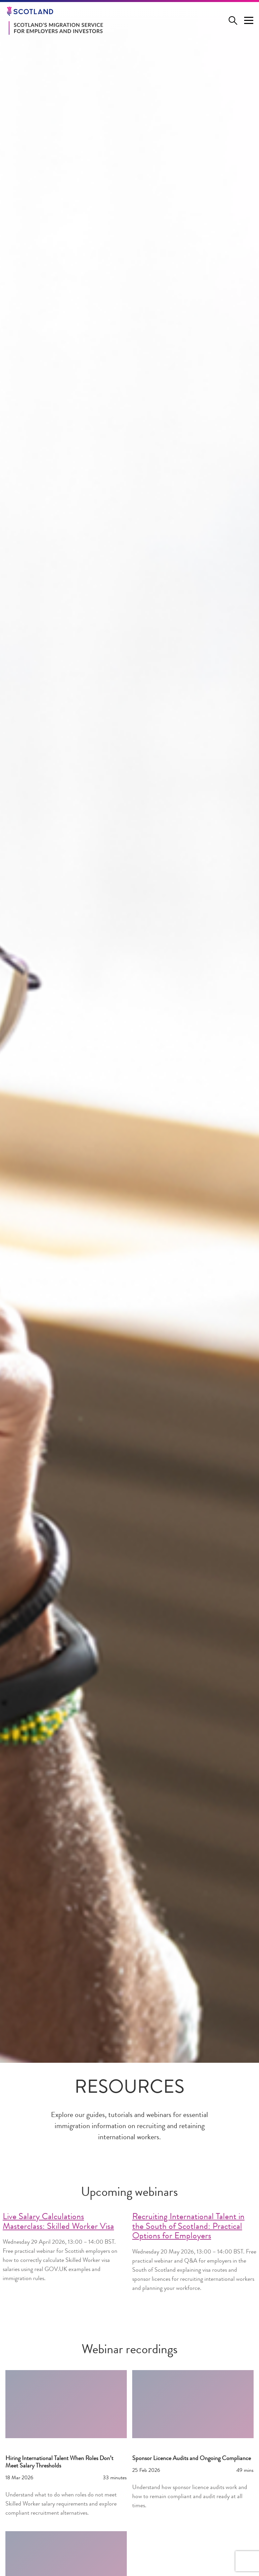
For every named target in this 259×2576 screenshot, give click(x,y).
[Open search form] (235, 20)
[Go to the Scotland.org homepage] (53, 11)
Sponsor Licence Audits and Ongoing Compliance (191, 2459)
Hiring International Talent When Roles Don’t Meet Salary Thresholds (59, 2462)
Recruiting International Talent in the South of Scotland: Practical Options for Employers (188, 2227)
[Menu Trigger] (248, 20)
